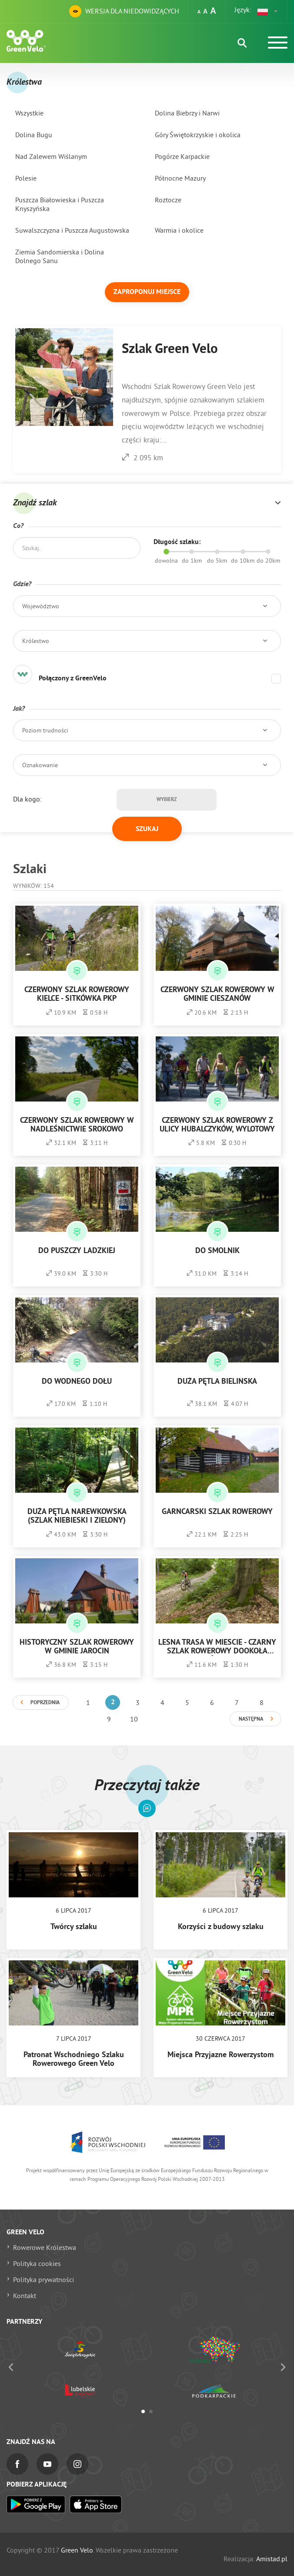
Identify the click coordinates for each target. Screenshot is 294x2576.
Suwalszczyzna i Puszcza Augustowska (72, 230)
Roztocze (168, 199)
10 (134, 1719)
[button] (268, 11)
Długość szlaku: (177, 542)
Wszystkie (29, 113)
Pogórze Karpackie (182, 156)
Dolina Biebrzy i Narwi (187, 113)
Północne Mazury (180, 178)
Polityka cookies (37, 2263)
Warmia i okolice (179, 230)
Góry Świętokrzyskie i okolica (198, 134)
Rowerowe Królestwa (44, 2247)
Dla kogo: (27, 799)
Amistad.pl (271, 2558)
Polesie (26, 178)
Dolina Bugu (33, 134)
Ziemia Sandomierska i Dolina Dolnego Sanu (59, 256)
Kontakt (24, 2295)
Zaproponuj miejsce (147, 292)
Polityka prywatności (43, 2279)
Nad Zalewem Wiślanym (51, 156)
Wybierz (167, 799)
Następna (251, 1719)
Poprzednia (45, 1702)
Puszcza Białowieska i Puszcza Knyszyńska (59, 204)
